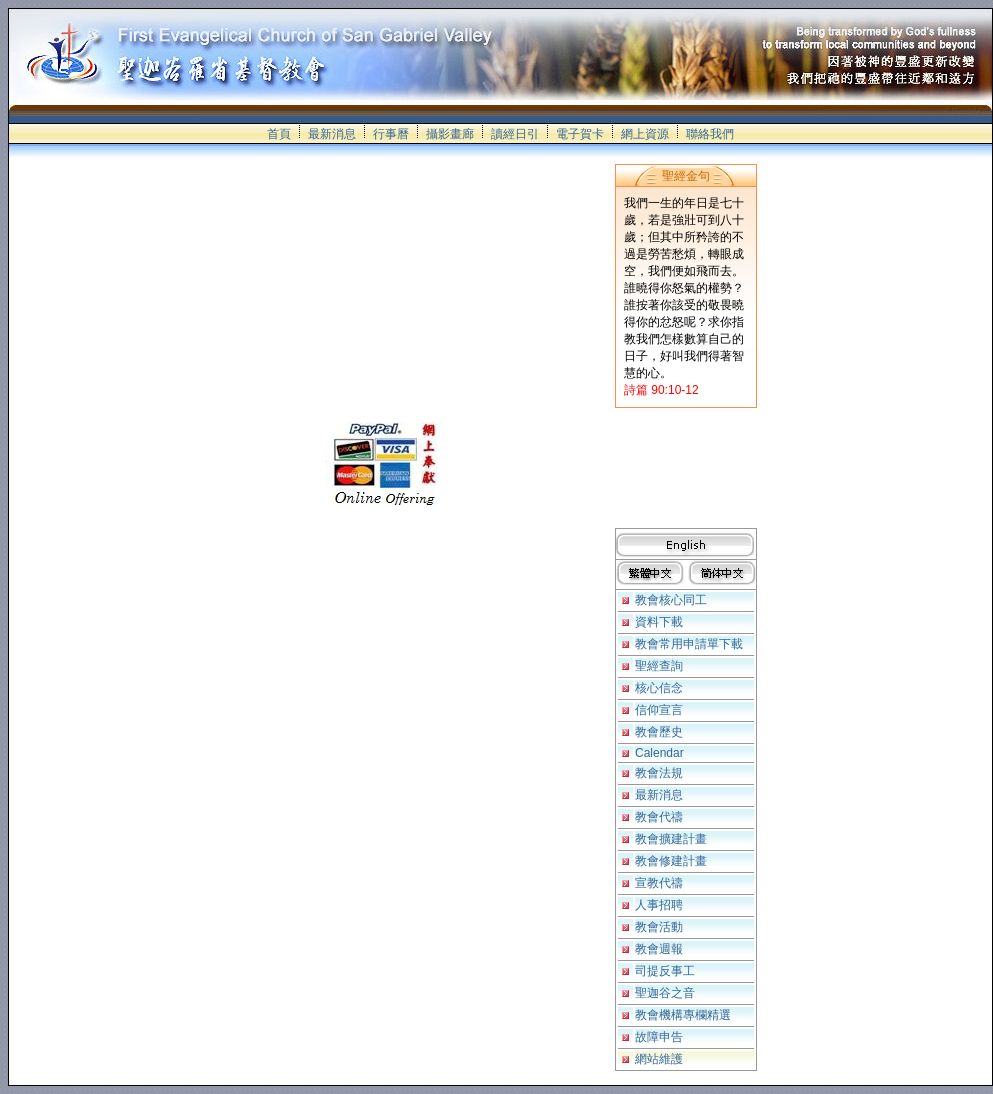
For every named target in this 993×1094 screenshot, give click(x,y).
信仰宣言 (659, 710)
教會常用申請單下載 (689, 644)
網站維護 (659, 1059)
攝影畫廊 (450, 134)
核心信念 (659, 688)
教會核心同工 (671, 600)
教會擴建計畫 (671, 839)
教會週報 (659, 949)
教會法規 (659, 773)
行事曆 (391, 134)
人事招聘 (659, 905)
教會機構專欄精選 (683, 1015)
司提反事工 (665, 971)
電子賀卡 (580, 134)
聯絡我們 (710, 134)
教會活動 (659, 927)
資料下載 (659, 622)
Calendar (659, 753)
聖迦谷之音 (665, 993)
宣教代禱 (659, 883)
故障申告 (659, 1037)
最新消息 (332, 134)
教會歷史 (659, 732)
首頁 (279, 134)
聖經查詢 (659, 666)
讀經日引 (515, 134)
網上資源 (645, 134)
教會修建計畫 (671, 861)
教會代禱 (659, 817)
